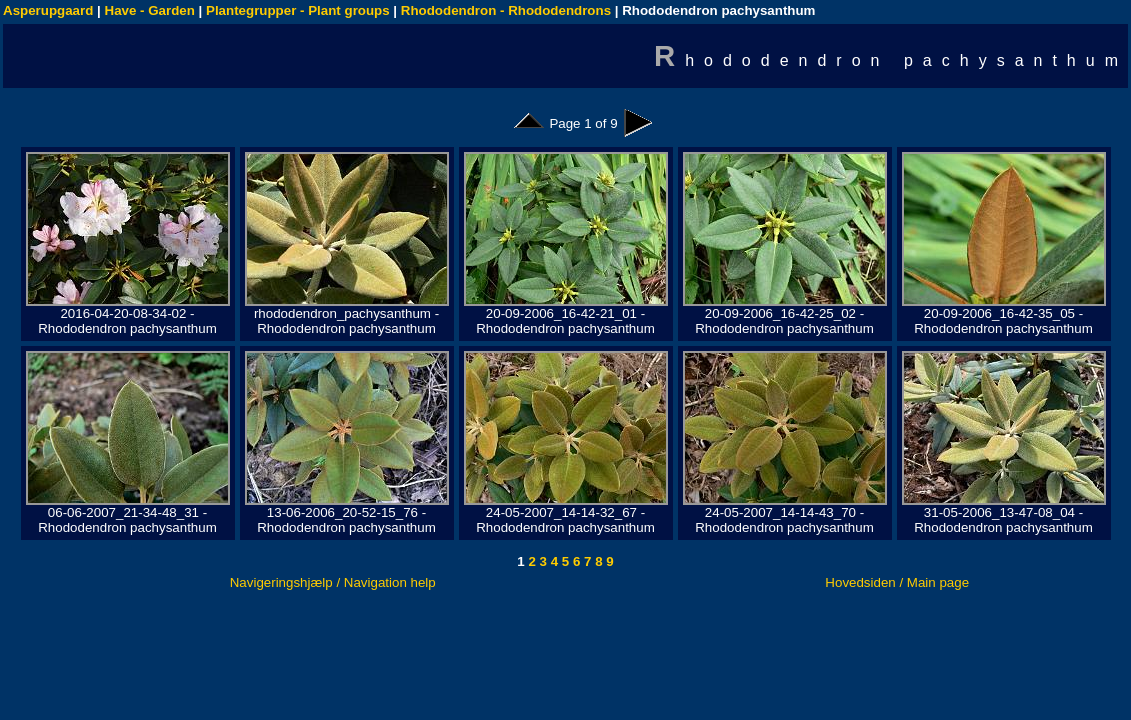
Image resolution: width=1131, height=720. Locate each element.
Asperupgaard (48, 10)
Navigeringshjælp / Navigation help (333, 582)
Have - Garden (150, 10)
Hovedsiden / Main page (897, 582)
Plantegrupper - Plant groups (298, 10)
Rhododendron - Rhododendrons (506, 10)
